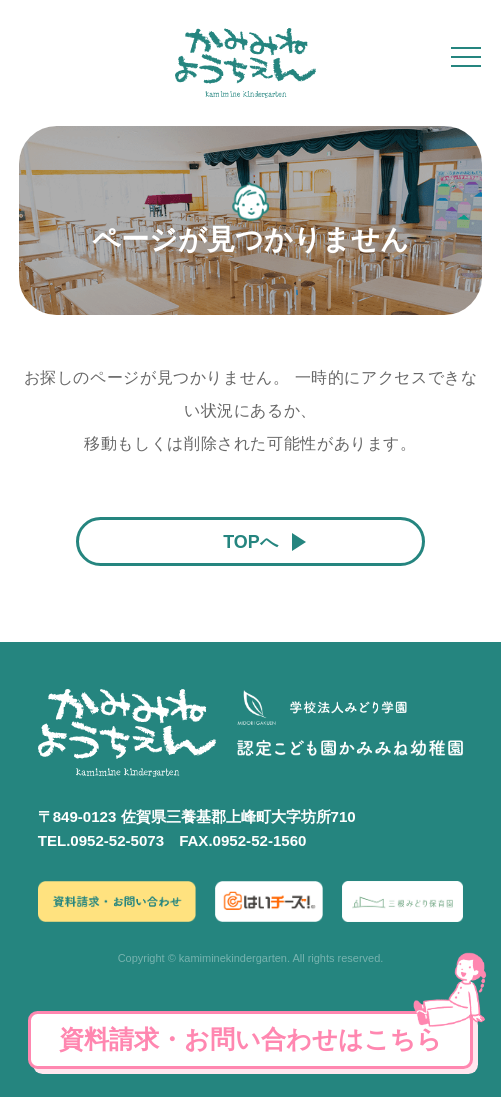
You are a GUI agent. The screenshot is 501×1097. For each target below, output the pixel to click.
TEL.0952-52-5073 (101, 840)
